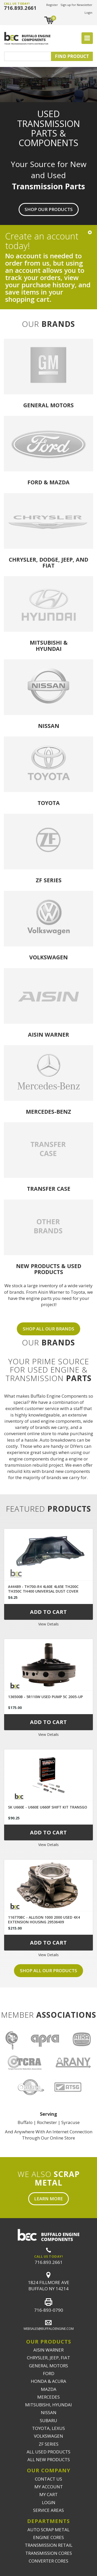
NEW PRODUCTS (38, 1266)
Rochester (47, 2122)
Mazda (59, 482)
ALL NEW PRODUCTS (48, 2459)
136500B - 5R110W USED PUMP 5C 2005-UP (45, 1696)
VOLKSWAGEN (48, 2436)
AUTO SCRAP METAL (48, 2530)
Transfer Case (48, 1188)
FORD (48, 2373)
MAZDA (48, 2389)
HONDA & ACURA (48, 2381)
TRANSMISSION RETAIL (48, 2545)
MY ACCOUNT (48, 2487)
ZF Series (49, 880)
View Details (48, 1624)
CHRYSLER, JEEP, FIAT (48, 2358)
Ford (34, 482)
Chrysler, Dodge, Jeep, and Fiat (48, 562)
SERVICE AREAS (48, 2510)
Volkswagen (48, 957)
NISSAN (48, 2412)
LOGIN (48, 2502)
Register (52, 5)
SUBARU (48, 2420)
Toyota (49, 803)
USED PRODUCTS (57, 1269)
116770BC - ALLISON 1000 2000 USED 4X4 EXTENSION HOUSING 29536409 (44, 1919)
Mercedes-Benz (48, 1111)
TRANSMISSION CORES (48, 2553)
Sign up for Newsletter (76, 5)
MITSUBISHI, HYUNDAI (48, 2405)
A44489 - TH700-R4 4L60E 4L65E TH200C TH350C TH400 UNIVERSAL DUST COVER (43, 1589)
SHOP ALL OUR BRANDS (48, 1329)
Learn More (48, 2199)
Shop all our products (48, 1971)
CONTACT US (48, 2479)
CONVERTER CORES (48, 2561)
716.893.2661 (20, 8)
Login (88, 12)
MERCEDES (48, 2397)
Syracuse (70, 2122)
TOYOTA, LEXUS (48, 2428)
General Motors (48, 405)
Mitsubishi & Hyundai (49, 645)
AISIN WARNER (48, 2350)
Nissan (48, 725)
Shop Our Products (49, 209)
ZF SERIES (48, 2444)
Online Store (62, 2138)
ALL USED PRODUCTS (48, 2452)
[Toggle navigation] (87, 38)
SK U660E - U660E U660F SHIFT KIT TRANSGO (47, 1807)
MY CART (48, 2494)
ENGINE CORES (48, 2537)
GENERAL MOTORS (48, 2366)
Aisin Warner (48, 1034)
